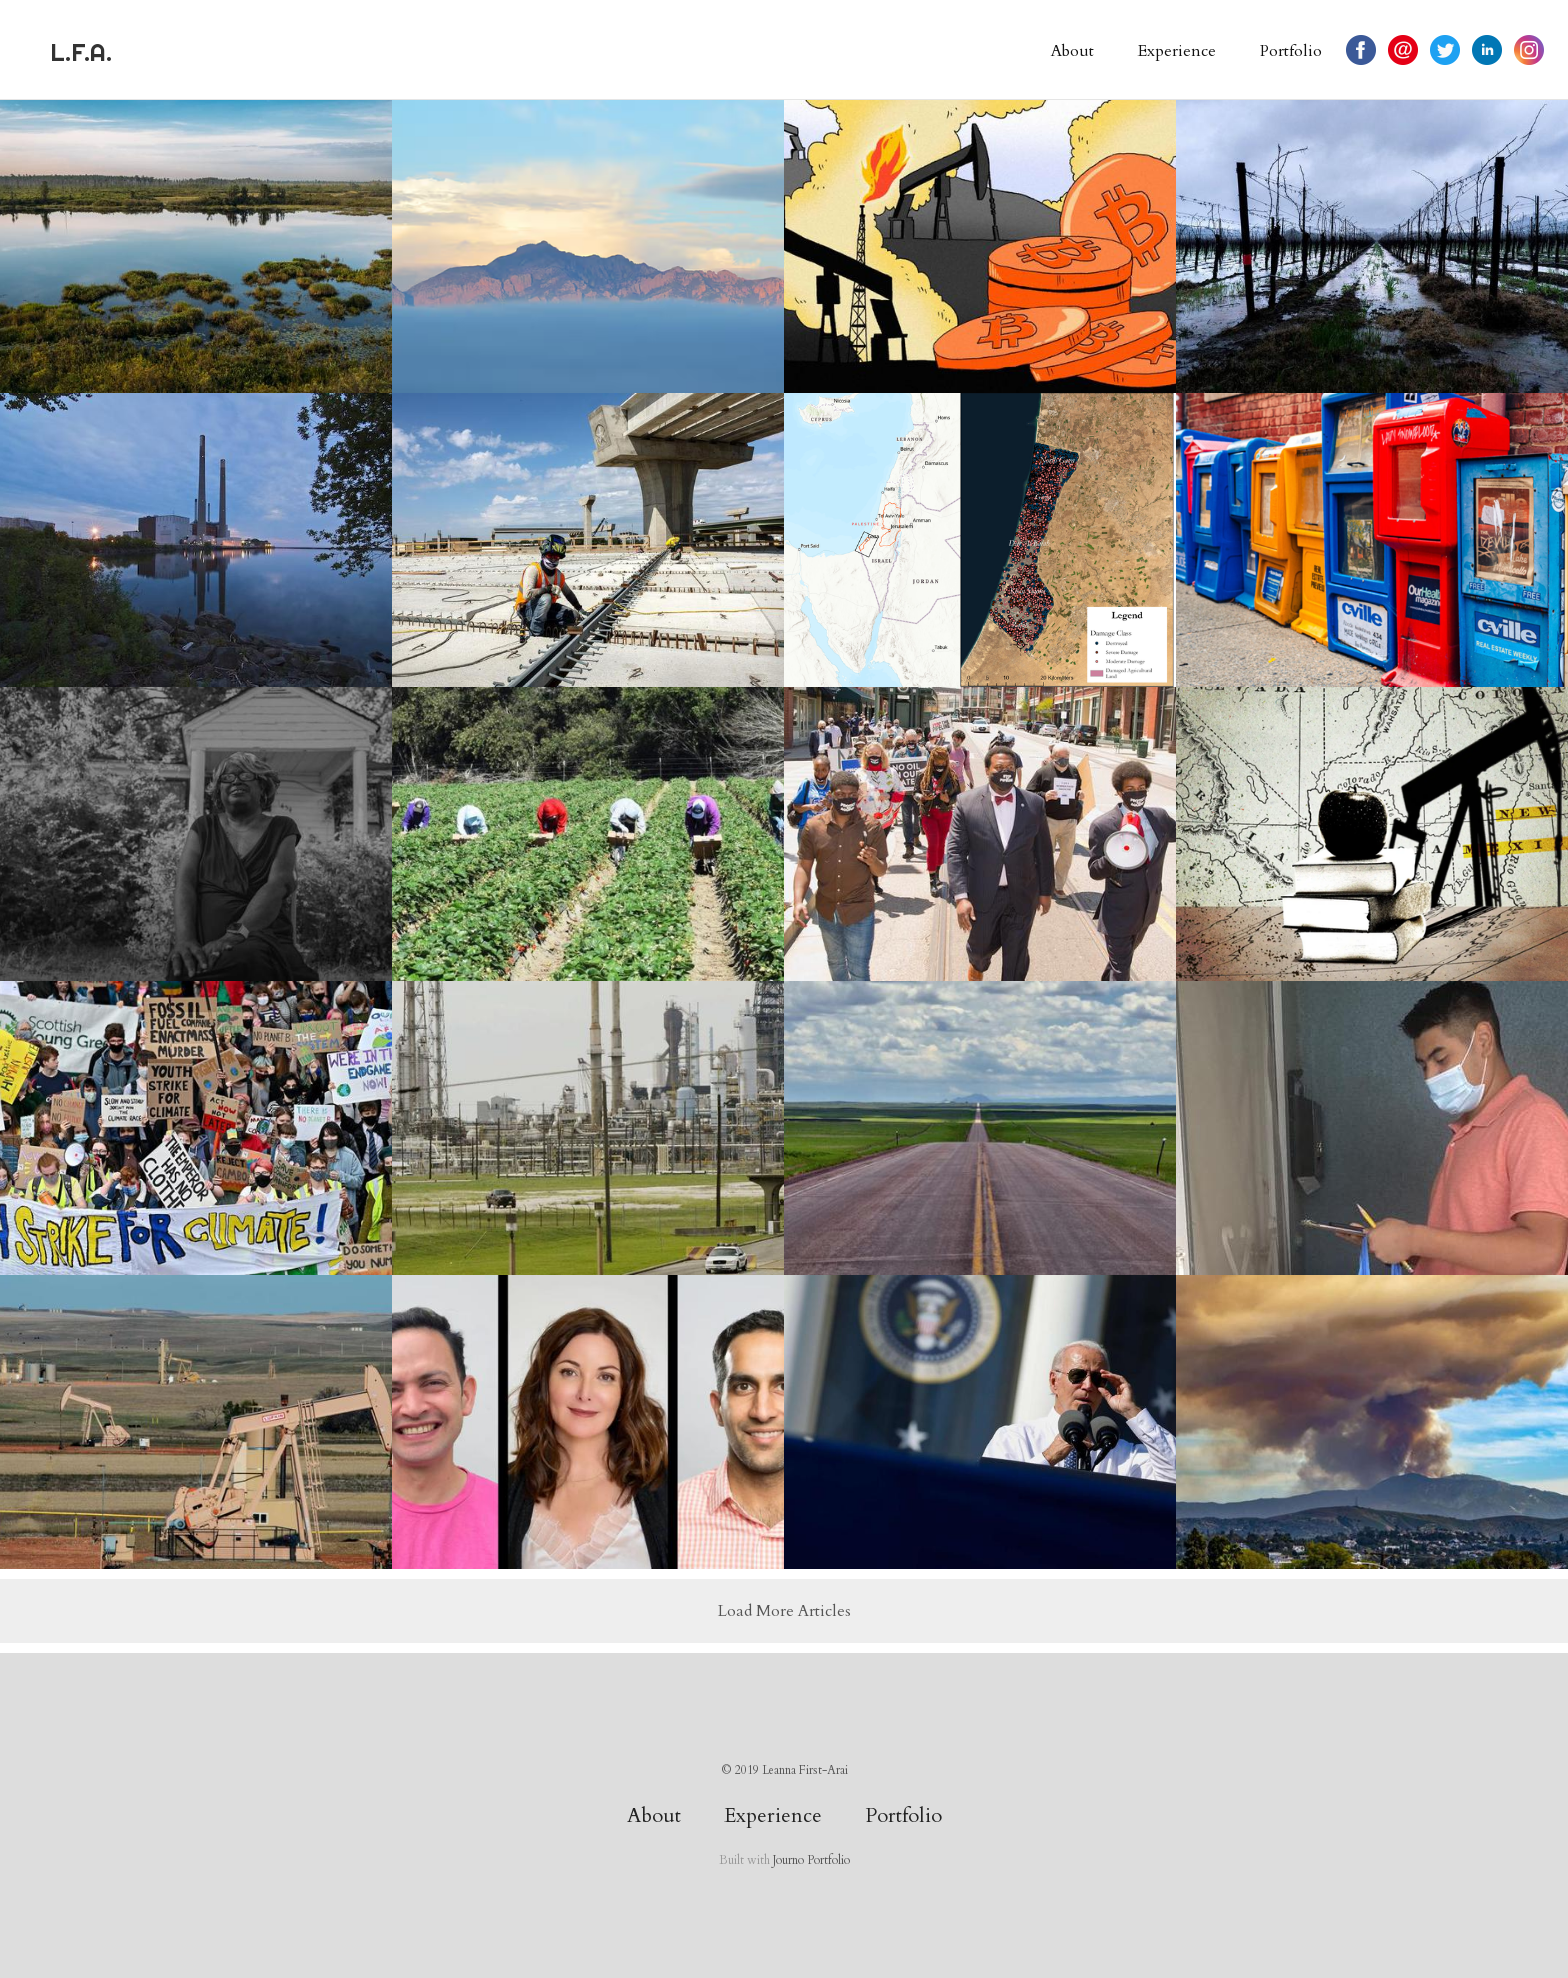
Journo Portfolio (811, 1860)
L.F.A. (81, 52)
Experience (1177, 51)
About (1072, 51)
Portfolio (1291, 51)
